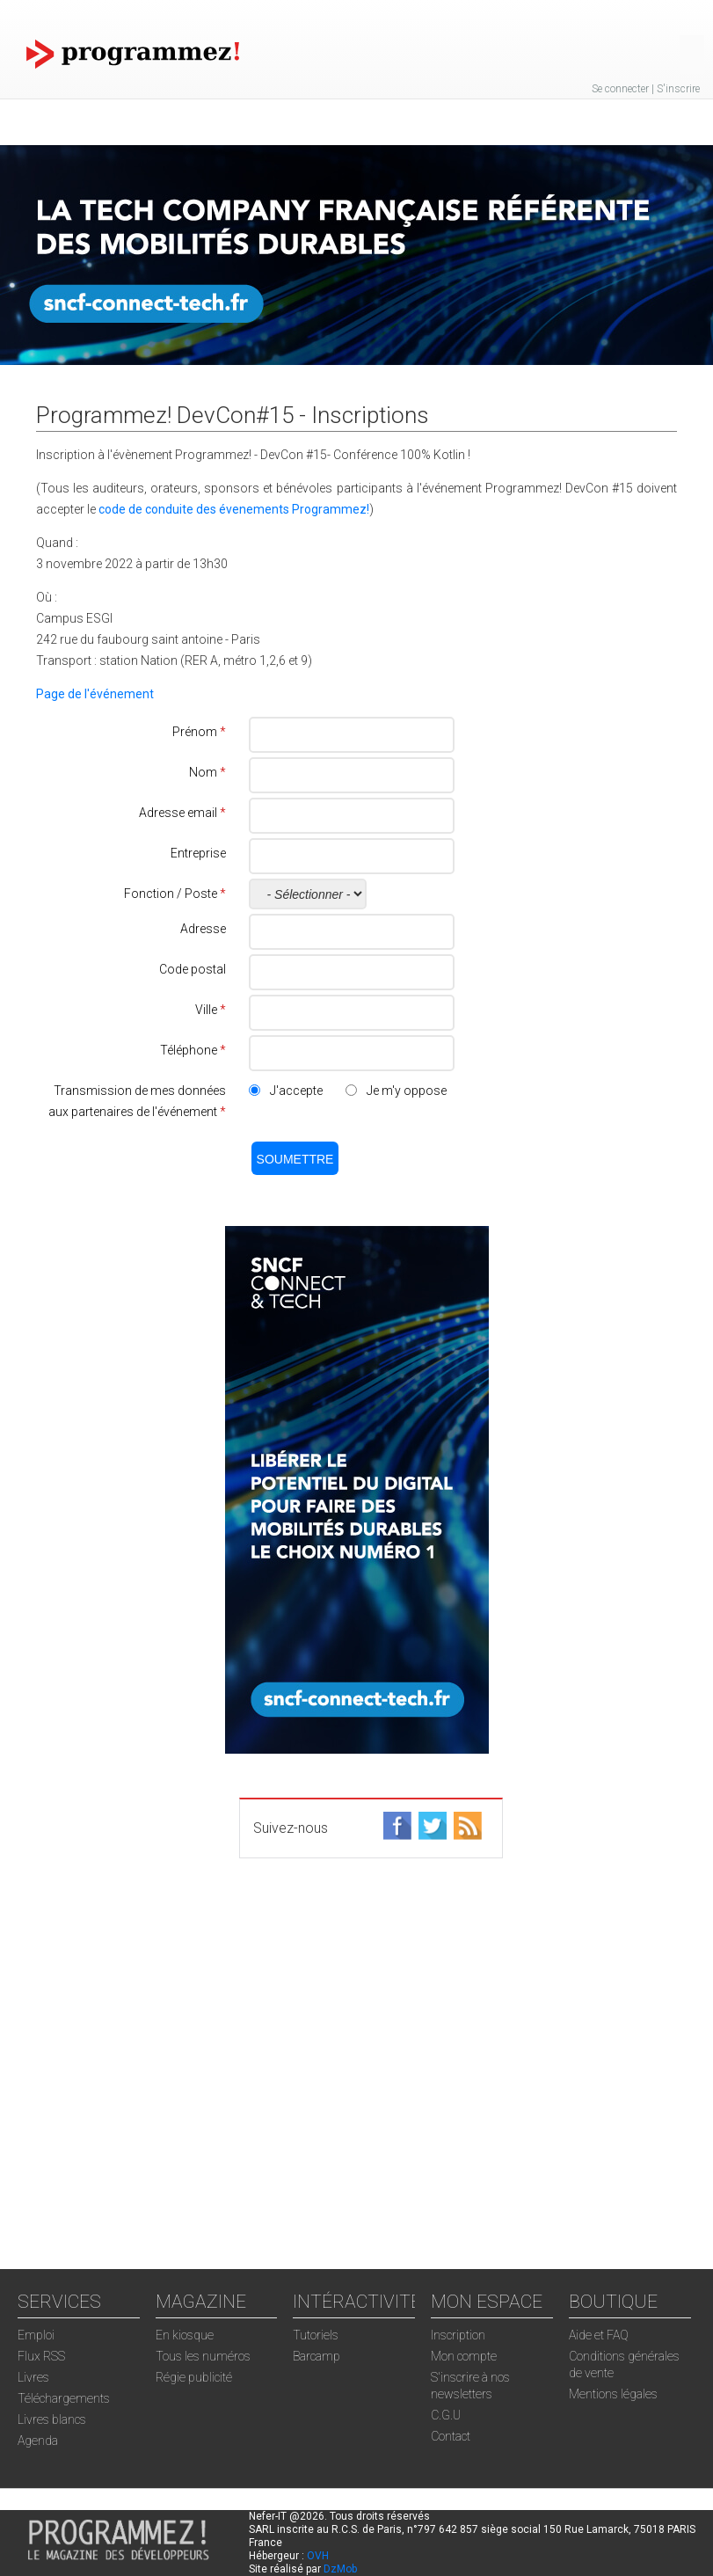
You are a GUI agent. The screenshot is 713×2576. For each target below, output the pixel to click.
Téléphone (193, 1050)
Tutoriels (315, 2335)
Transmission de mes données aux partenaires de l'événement (137, 1101)
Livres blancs (52, 2419)
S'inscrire (678, 89)
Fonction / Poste (175, 894)
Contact (450, 2436)
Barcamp (316, 2356)
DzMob (340, 2569)
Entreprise (198, 853)
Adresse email (182, 813)
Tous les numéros (203, 2356)
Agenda (38, 2441)
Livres (33, 2377)
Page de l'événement (95, 694)
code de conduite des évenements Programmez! (233, 509)
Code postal (192, 969)
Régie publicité (194, 2377)
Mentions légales (613, 2394)
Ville (210, 1010)
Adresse (203, 929)
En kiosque (185, 2335)
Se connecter (620, 89)
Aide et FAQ (599, 2335)
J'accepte (296, 1091)
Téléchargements (64, 2398)
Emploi (36, 2335)
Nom (207, 772)
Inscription (458, 2335)
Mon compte (464, 2356)
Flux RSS (41, 2356)
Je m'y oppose (407, 1091)
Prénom (199, 732)
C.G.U (446, 2415)
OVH (318, 2556)
